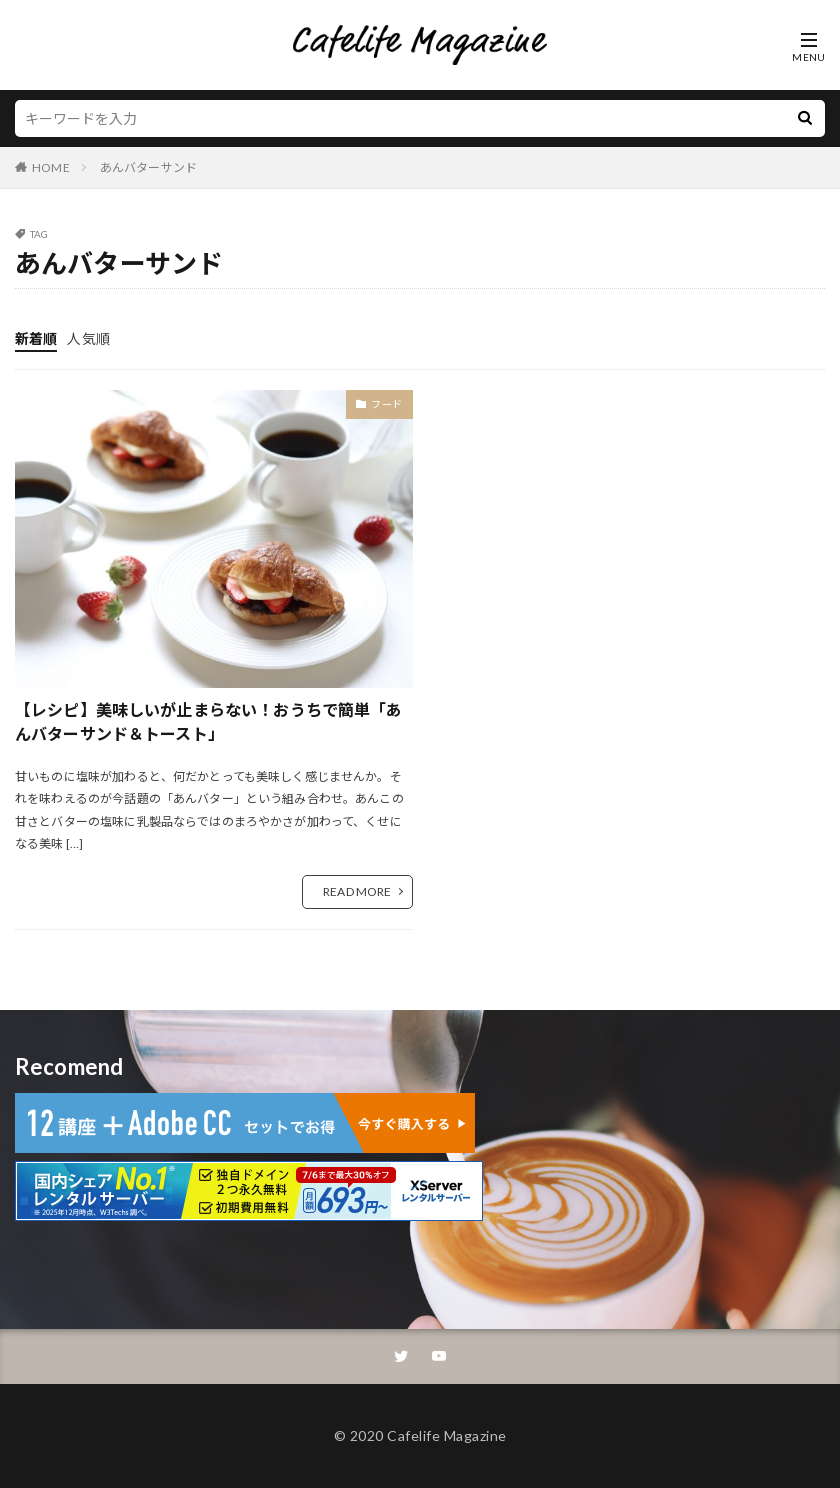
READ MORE (357, 891)
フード (387, 404)
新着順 (36, 338)
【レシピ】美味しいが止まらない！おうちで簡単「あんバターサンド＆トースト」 (209, 721)
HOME (51, 167)
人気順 (88, 338)
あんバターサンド (148, 167)
